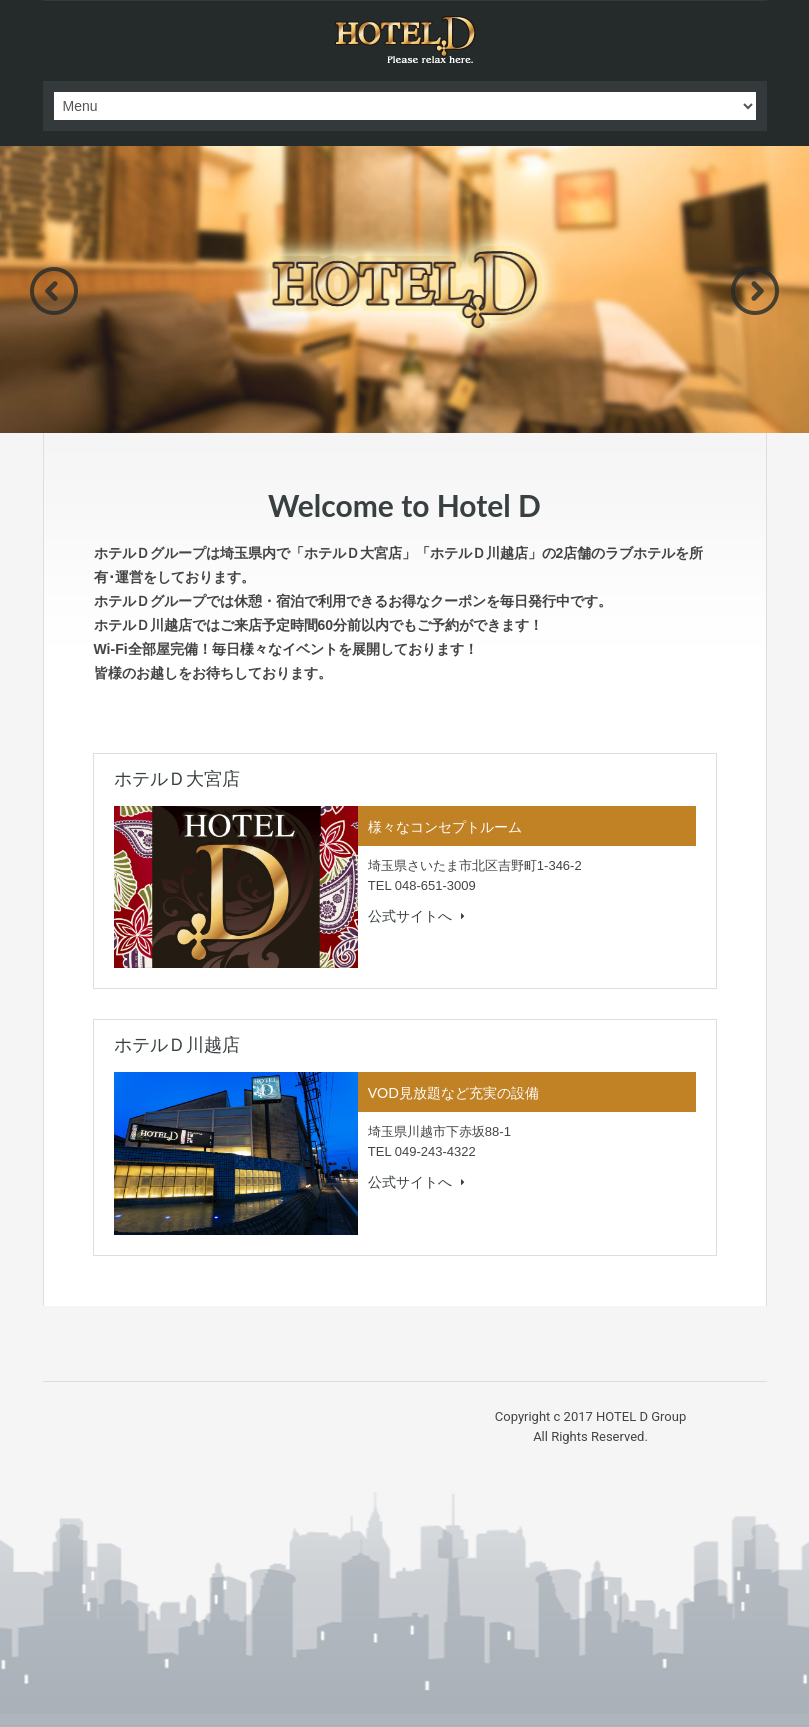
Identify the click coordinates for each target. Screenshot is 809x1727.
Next (755, 291)
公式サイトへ (416, 916)
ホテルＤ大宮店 (177, 778)
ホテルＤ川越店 (177, 1044)
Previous (54, 291)
